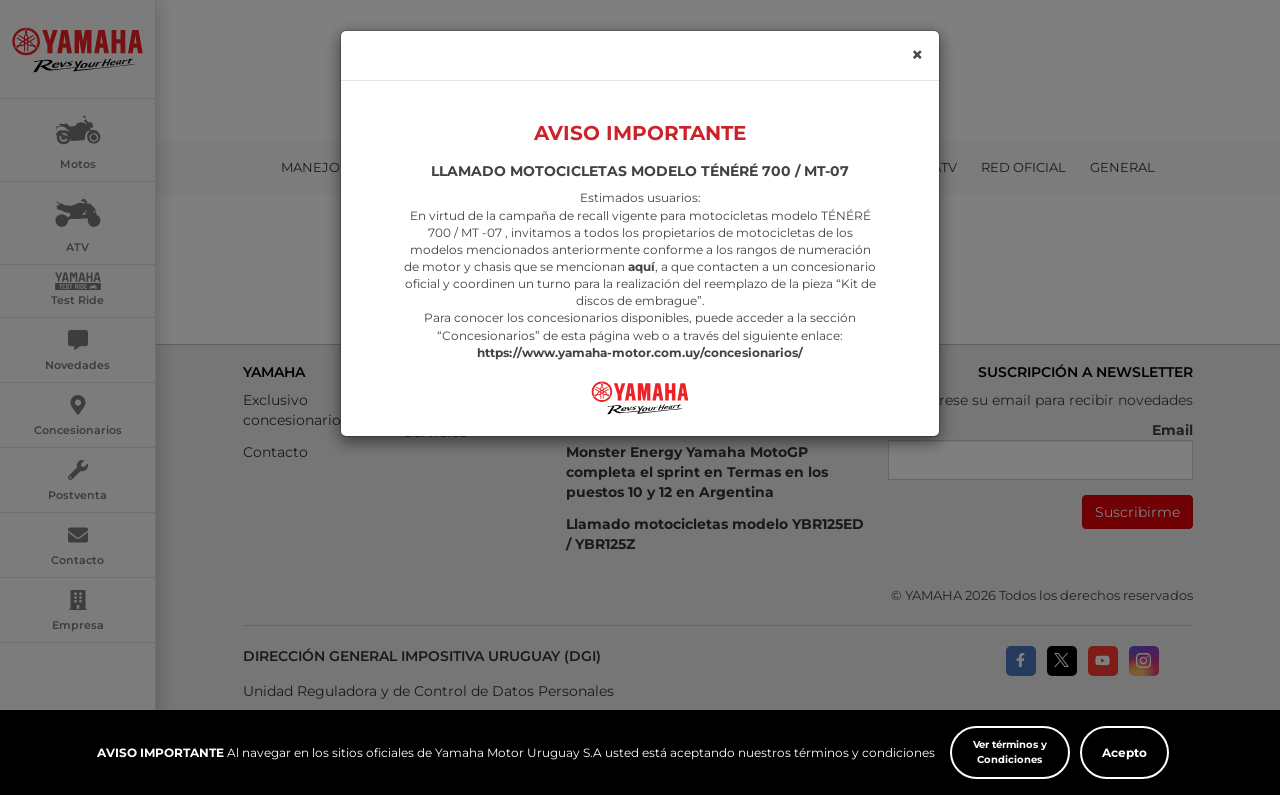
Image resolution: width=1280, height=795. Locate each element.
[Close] (917, 33)
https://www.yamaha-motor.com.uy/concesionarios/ (640, 331)
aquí (641, 245)
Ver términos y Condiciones (1010, 752)
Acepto (1124, 752)
